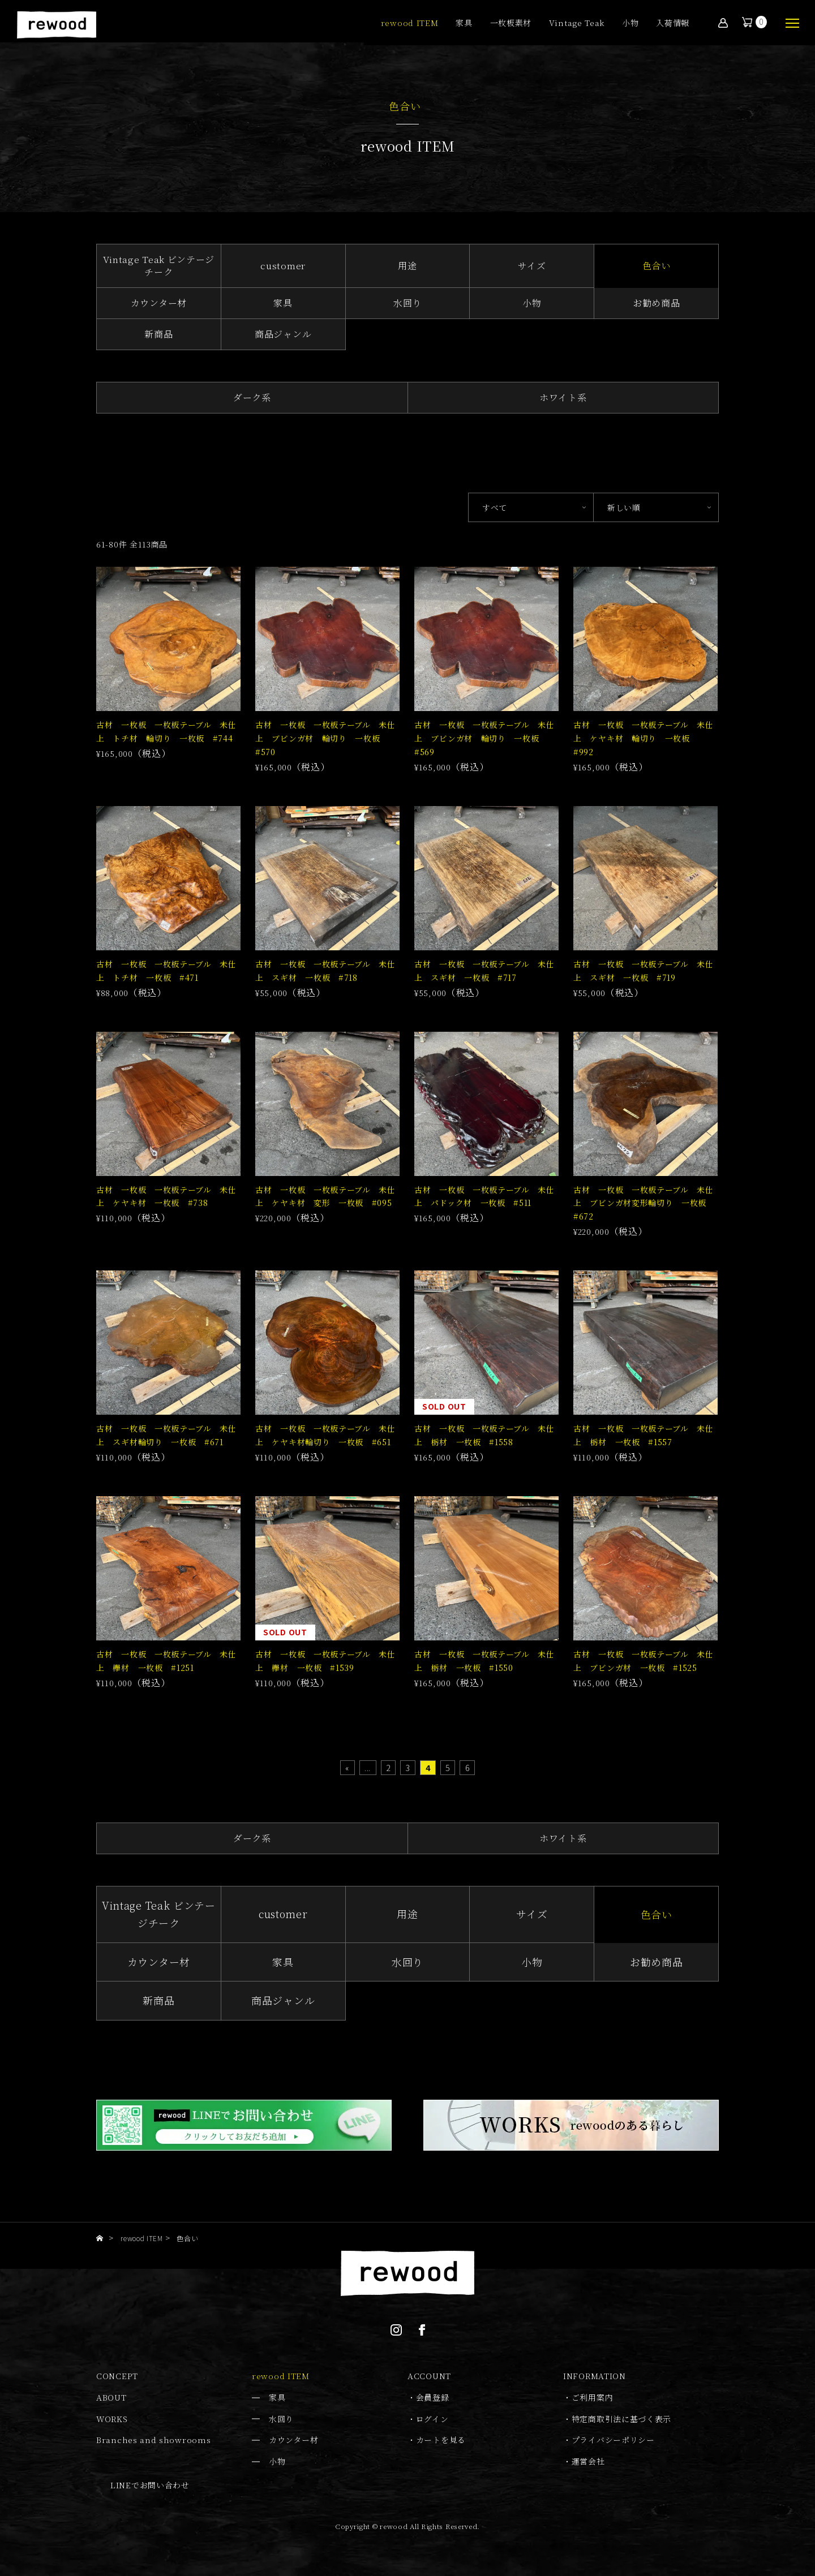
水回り (407, 302)
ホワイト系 (563, 397)
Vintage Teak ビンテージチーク (159, 265)
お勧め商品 (656, 302)
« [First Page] (347, 1767)
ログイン (432, 2418)
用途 (407, 265)
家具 (464, 23)
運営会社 (588, 2461)
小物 (630, 23)
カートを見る (441, 2439)
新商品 (158, 334)
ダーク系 (252, 397)
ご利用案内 (593, 2397)
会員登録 (432, 2397)
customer (283, 265)
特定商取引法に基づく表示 (621, 2418)
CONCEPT (117, 2375)
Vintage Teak (576, 23)
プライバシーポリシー (613, 2439)
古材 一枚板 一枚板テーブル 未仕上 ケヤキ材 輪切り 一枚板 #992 (643, 738)
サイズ (532, 265)
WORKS (112, 2418)
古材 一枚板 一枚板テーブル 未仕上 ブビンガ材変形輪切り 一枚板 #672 (644, 1203)
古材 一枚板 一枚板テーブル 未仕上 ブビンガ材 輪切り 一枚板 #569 (484, 738)
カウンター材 (159, 302)
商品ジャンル (283, 334)
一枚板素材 (511, 23)
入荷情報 (672, 23)
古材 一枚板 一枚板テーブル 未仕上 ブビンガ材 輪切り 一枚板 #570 (325, 738)
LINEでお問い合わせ (150, 2485)
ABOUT (111, 2397)
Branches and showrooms (153, 2439)
